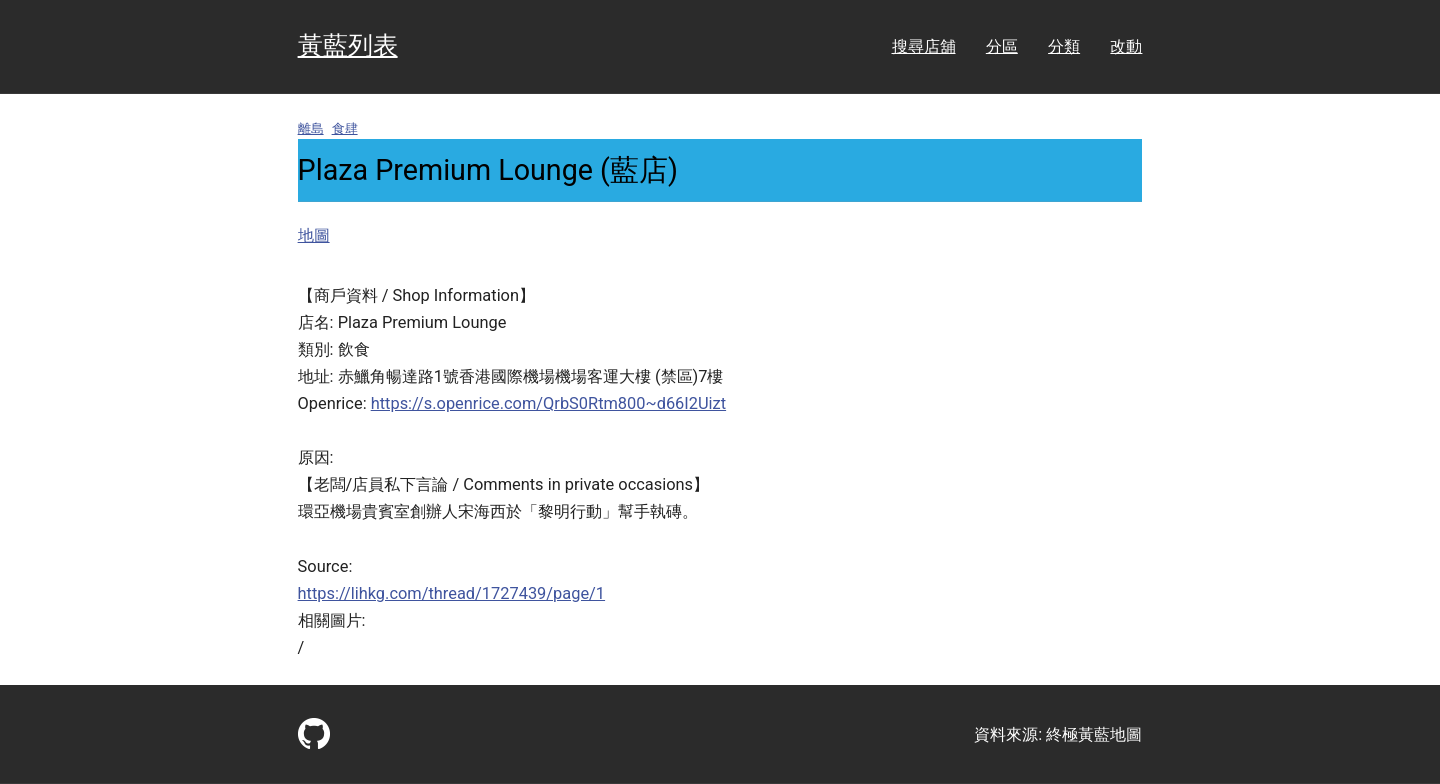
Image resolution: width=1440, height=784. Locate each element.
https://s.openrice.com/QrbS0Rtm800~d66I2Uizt (548, 403)
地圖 (314, 235)
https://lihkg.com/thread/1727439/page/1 (452, 593)
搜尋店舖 (924, 46)
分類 (1064, 46)
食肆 (345, 128)
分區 (1002, 46)
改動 (1126, 46)
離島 (311, 128)
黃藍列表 (348, 45)
